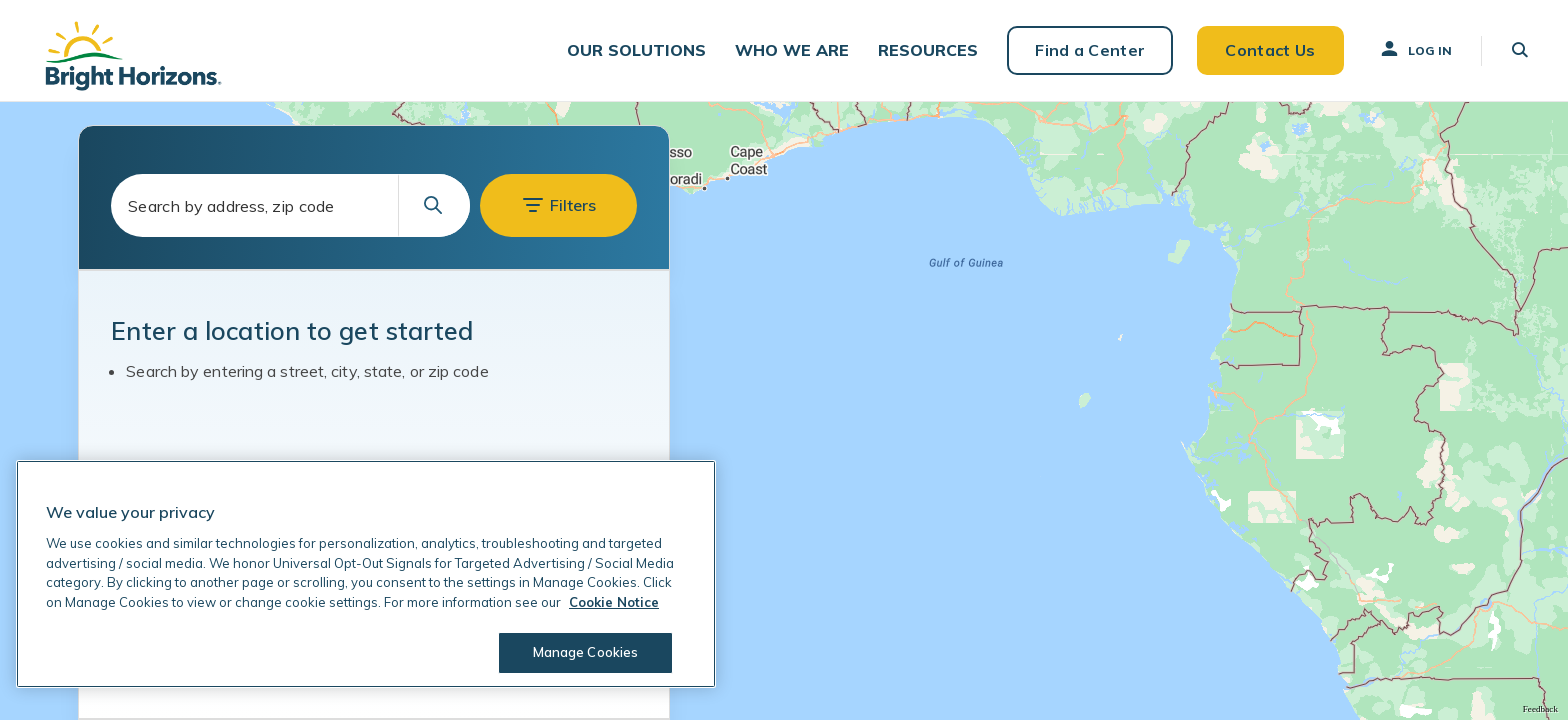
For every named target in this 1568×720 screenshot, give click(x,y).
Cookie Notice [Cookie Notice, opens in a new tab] (614, 602)
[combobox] (290, 205)
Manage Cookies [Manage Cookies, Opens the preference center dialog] (586, 652)
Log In (1415, 49)
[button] (636, 50)
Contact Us (1270, 50)
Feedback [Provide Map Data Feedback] (1540, 709)
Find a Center (1090, 50)
